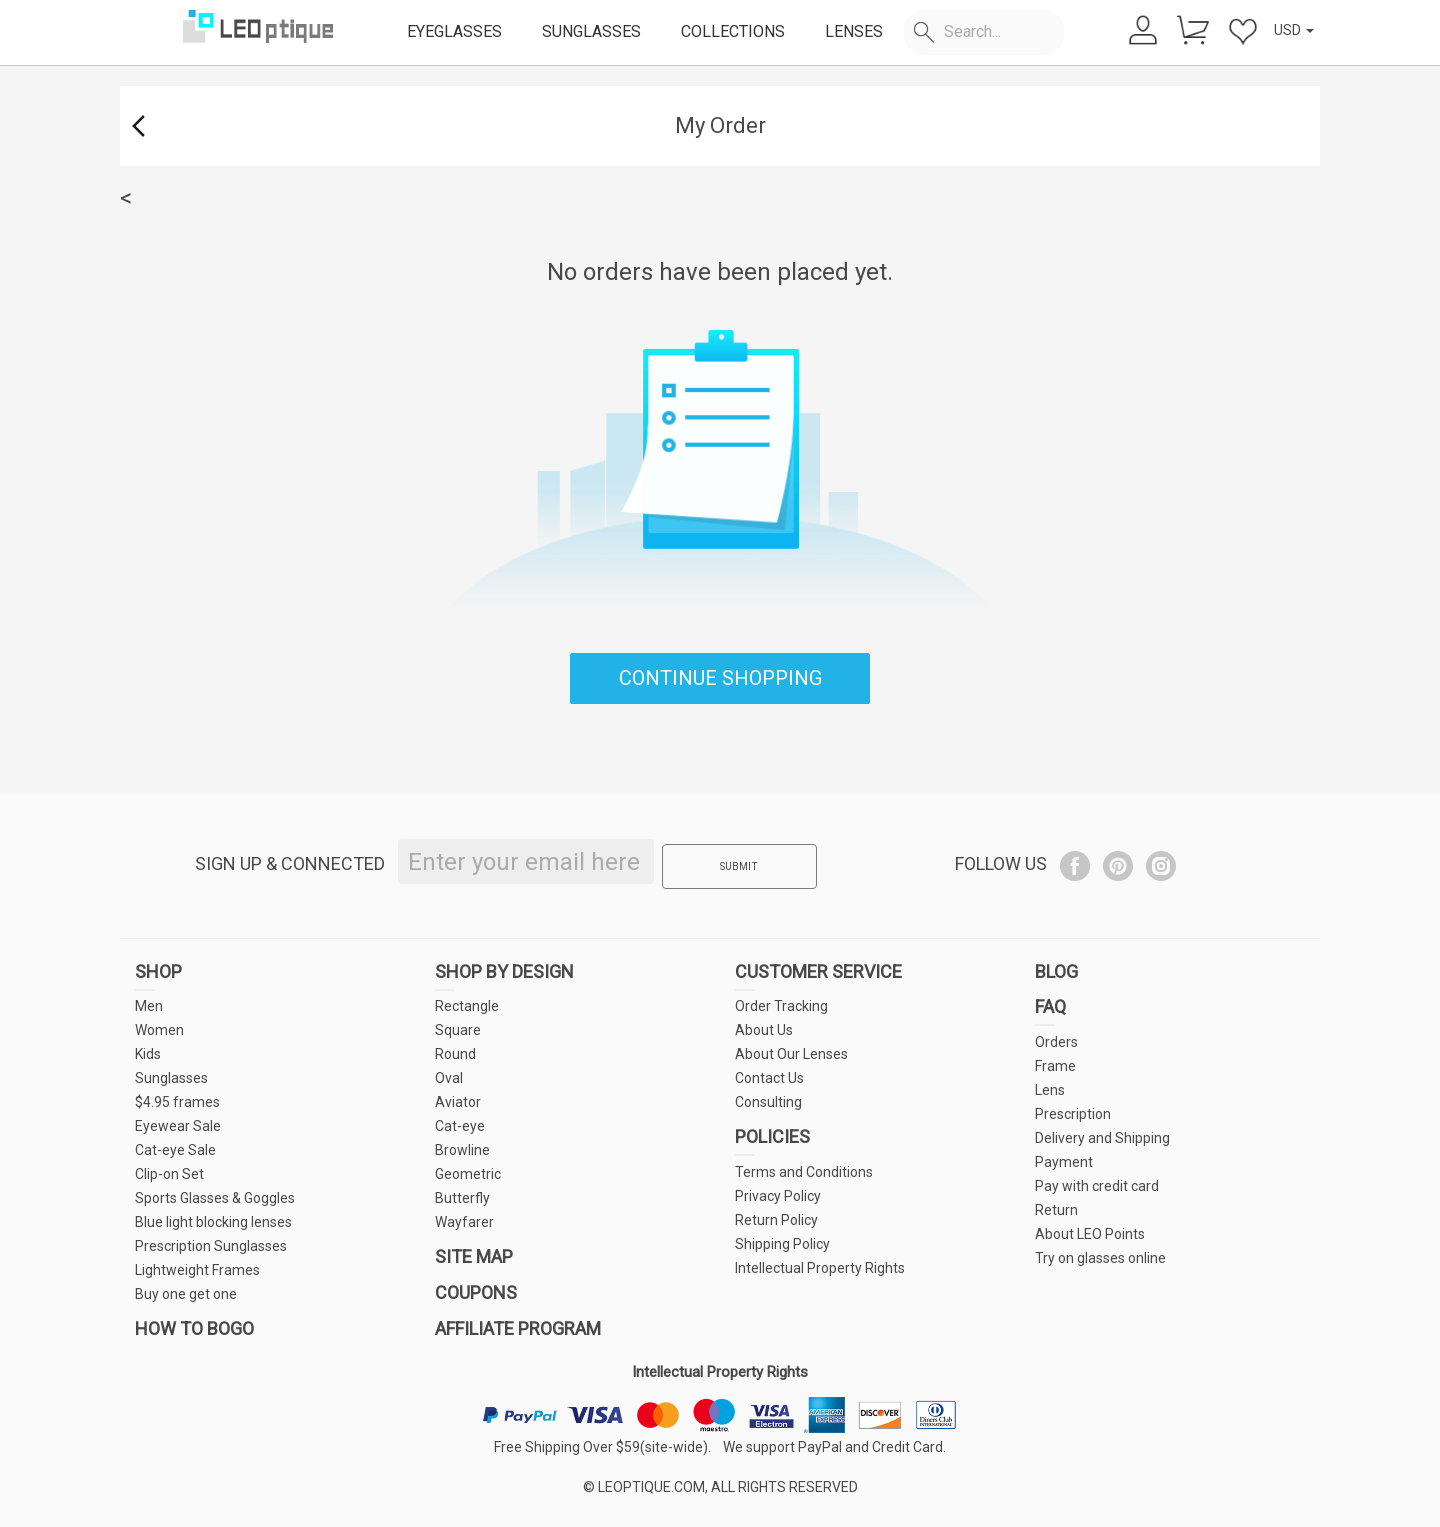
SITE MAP (474, 1256)
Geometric (468, 1174)
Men (149, 1006)
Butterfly (462, 1198)
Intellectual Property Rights (820, 1268)
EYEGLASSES (454, 31)
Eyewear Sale (178, 1126)
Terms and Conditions (804, 1172)
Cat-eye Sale (175, 1150)
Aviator (458, 1102)
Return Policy (776, 1220)
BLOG (1056, 971)
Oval (449, 1078)
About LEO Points (1090, 1234)
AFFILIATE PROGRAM (518, 1328)
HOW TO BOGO (194, 1328)
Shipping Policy (782, 1244)
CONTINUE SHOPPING (720, 678)
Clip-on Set (169, 1174)
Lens (1050, 1090)
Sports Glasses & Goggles (215, 1198)
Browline (462, 1150)
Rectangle (467, 1006)
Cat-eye (460, 1126)
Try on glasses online (1100, 1258)
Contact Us (769, 1078)
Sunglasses (171, 1078)
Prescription (1073, 1114)
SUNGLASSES (591, 31)
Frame (1055, 1066)
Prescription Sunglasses (211, 1246)
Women (159, 1030)
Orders (1056, 1042)
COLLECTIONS (733, 31)
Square (458, 1030)
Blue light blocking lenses (213, 1222)
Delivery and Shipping (1102, 1138)
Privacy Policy (778, 1196)
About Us (764, 1030)
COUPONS (476, 1292)
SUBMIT (732, 863)
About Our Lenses (791, 1054)
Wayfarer (464, 1222)
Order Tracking (781, 1006)
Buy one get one (186, 1294)
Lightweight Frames (197, 1270)
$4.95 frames (177, 1102)
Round (455, 1054)
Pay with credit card (1097, 1186)
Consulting (768, 1102)
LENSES (854, 31)
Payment (1064, 1162)
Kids (148, 1054)
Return (1056, 1210)
